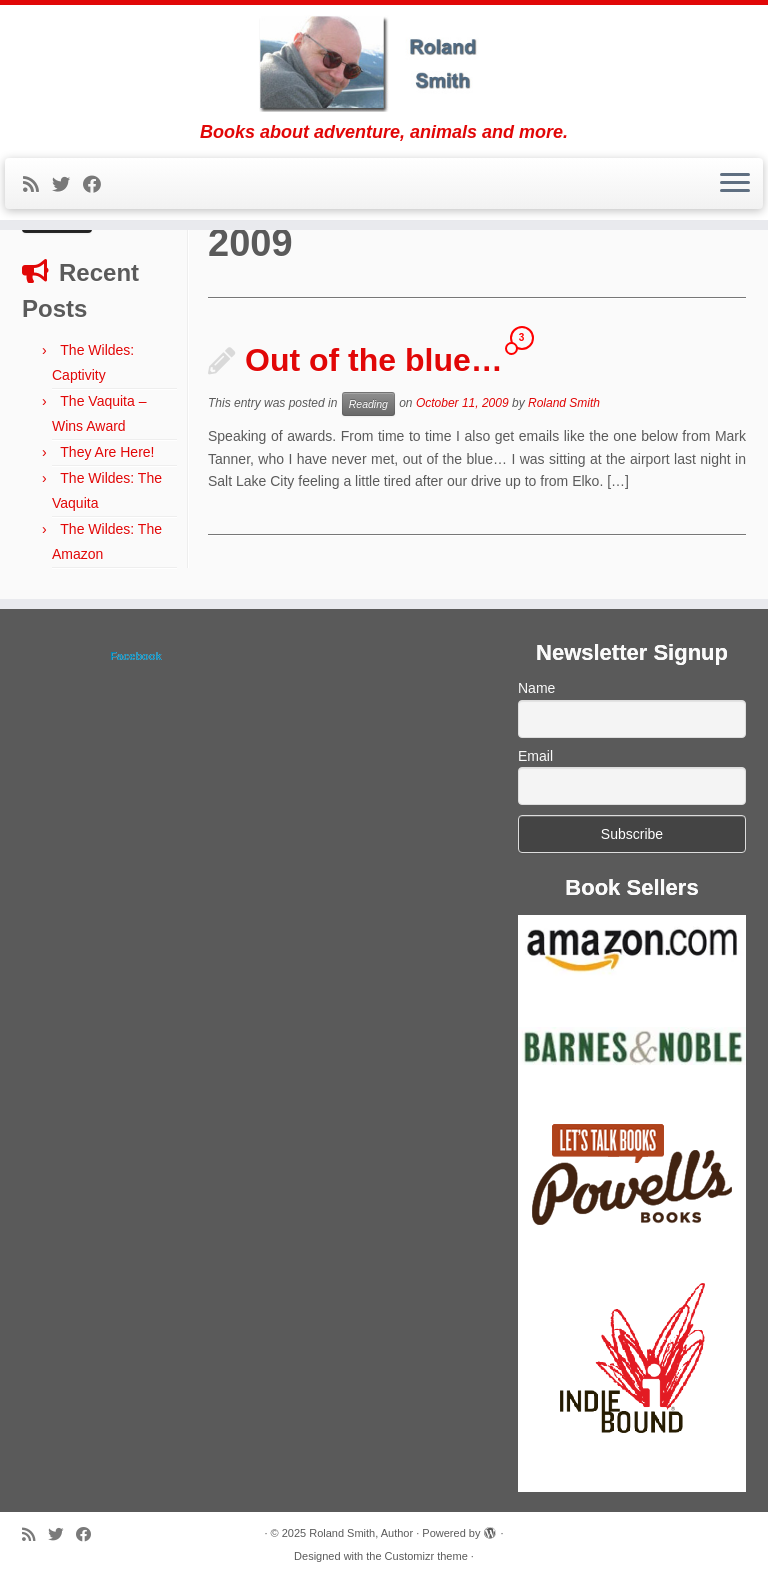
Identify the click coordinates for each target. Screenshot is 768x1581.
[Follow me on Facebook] (98, 185)
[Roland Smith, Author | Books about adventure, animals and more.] (384, 63)
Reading (368, 404)
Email (535, 756)
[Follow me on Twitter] (67, 185)
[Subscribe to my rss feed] (37, 185)
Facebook (135, 656)
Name (536, 688)
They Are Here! (107, 452)
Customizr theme (426, 1556)
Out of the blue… (374, 360)
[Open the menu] (735, 184)
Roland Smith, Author (361, 1533)
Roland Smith (564, 404)
